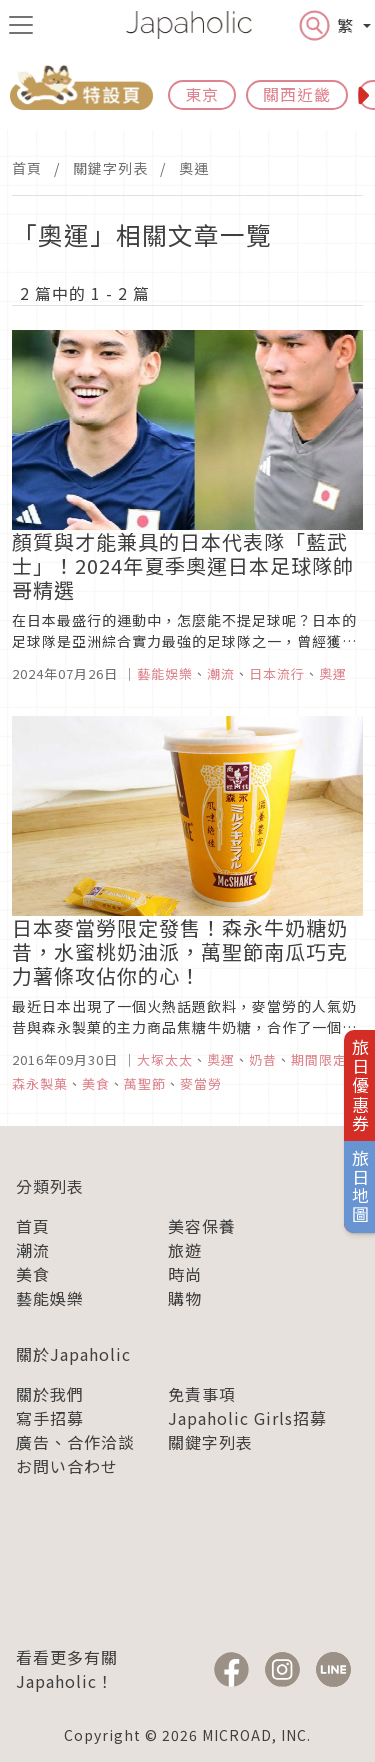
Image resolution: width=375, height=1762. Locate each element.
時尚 (185, 1274)
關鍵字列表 (110, 168)
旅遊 (185, 1250)
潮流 (33, 1250)
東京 (202, 94)
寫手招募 (50, 1418)
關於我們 (50, 1394)
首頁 (27, 168)
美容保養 (202, 1226)
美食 (33, 1274)
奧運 (194, 168)
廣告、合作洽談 (75, 1442)
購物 (185, 1298)
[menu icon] (21, 25)
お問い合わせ (67, 1466)
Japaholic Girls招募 (247, 1418)
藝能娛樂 (50, 1298)
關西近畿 (297, 94)
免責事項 (202, 1394)
